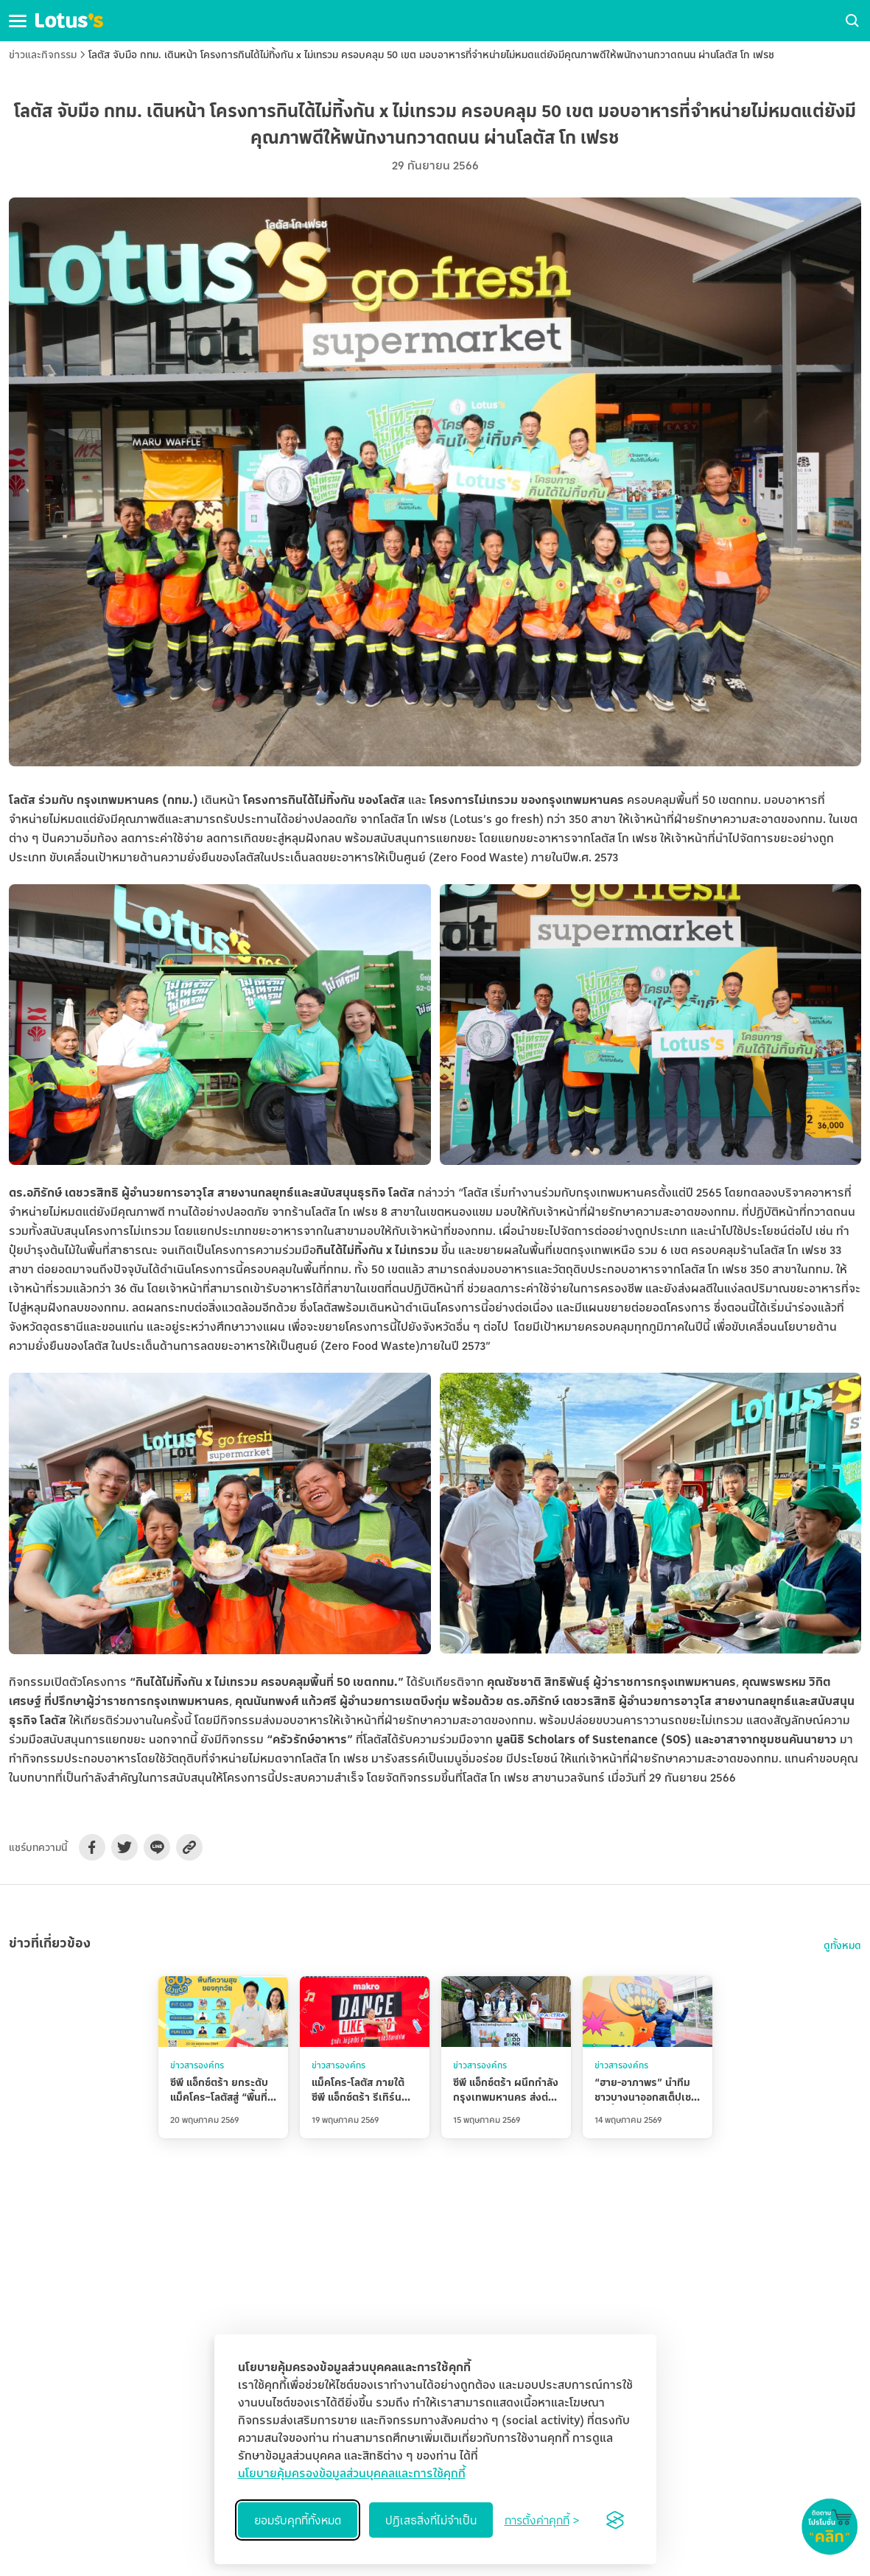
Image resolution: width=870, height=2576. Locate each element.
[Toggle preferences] (542, 2520)
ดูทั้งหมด (842, 1945)
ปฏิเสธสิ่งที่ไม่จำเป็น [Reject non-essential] (431, 2520)
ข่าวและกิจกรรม (43, 54)
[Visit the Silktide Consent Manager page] (615, 2520)
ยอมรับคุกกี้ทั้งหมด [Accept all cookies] (297, 2520)
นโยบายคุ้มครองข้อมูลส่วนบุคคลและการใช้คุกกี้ (352, 2473)
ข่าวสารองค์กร (197, 2065)
